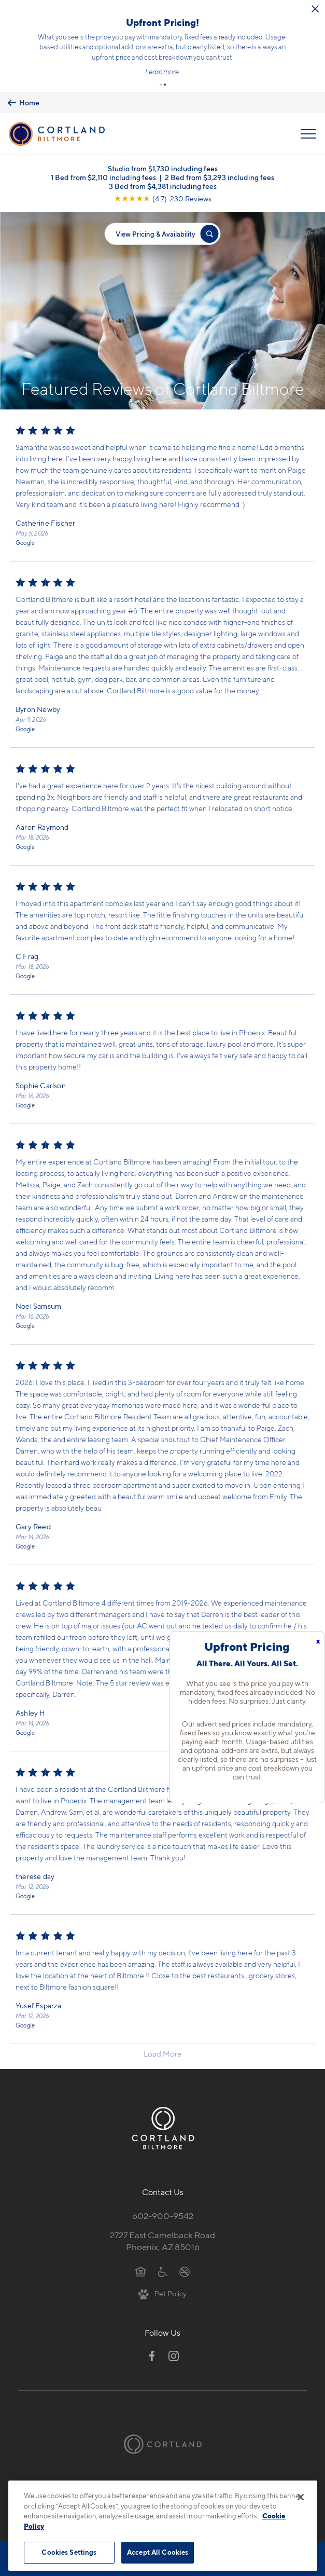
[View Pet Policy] (162, 2293)
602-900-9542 (162, 2216)
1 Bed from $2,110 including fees (103, 177)
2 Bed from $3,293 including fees (219, 177)
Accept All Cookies (157, 2552)
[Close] (300, 2497)
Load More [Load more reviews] (162, 2054)
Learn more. (162, 71)
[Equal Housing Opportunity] (140, 2271)
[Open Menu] (308, 134)
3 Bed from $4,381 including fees (163, 186)
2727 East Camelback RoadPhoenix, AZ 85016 (162, 2241)
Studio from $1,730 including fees (163, 168)
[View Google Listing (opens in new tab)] (162, 198)
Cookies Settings (68, 2552)
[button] (161, 85)
